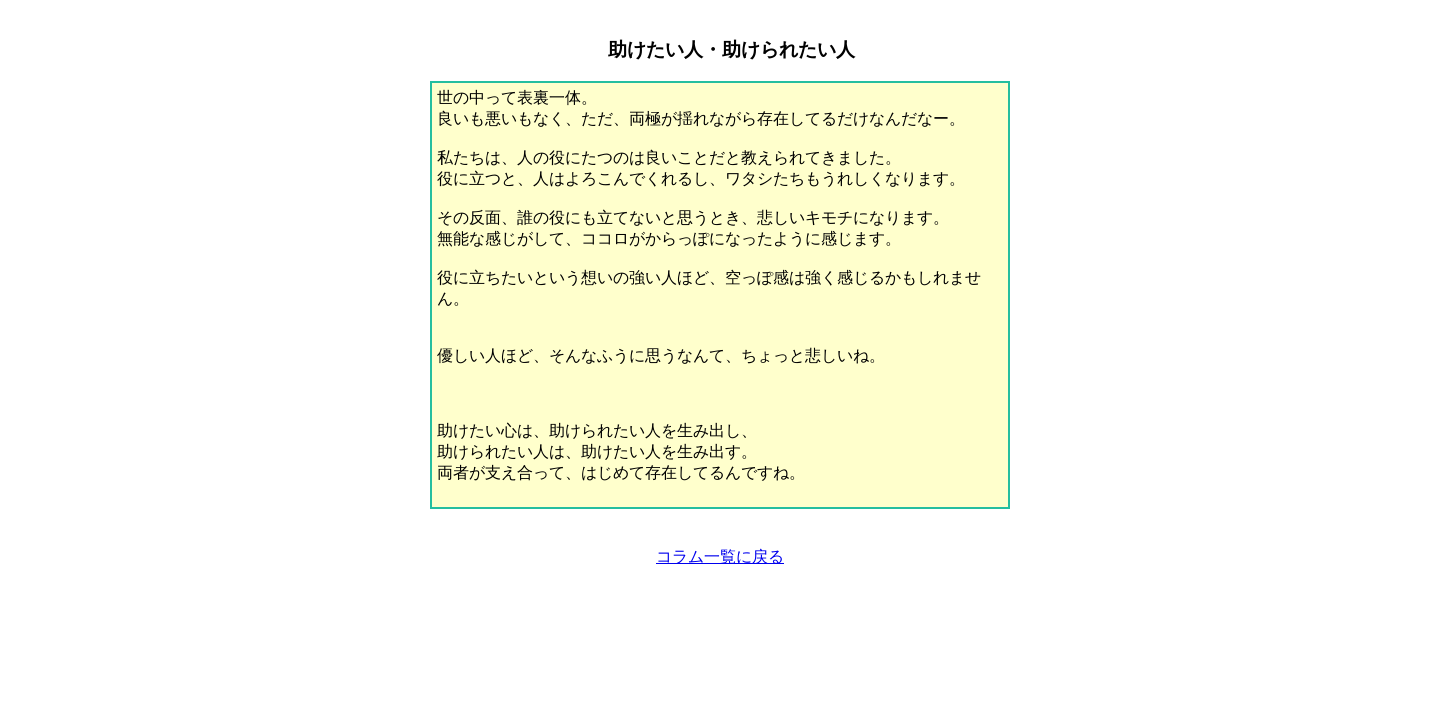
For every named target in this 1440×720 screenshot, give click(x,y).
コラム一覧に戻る (720, 556)
